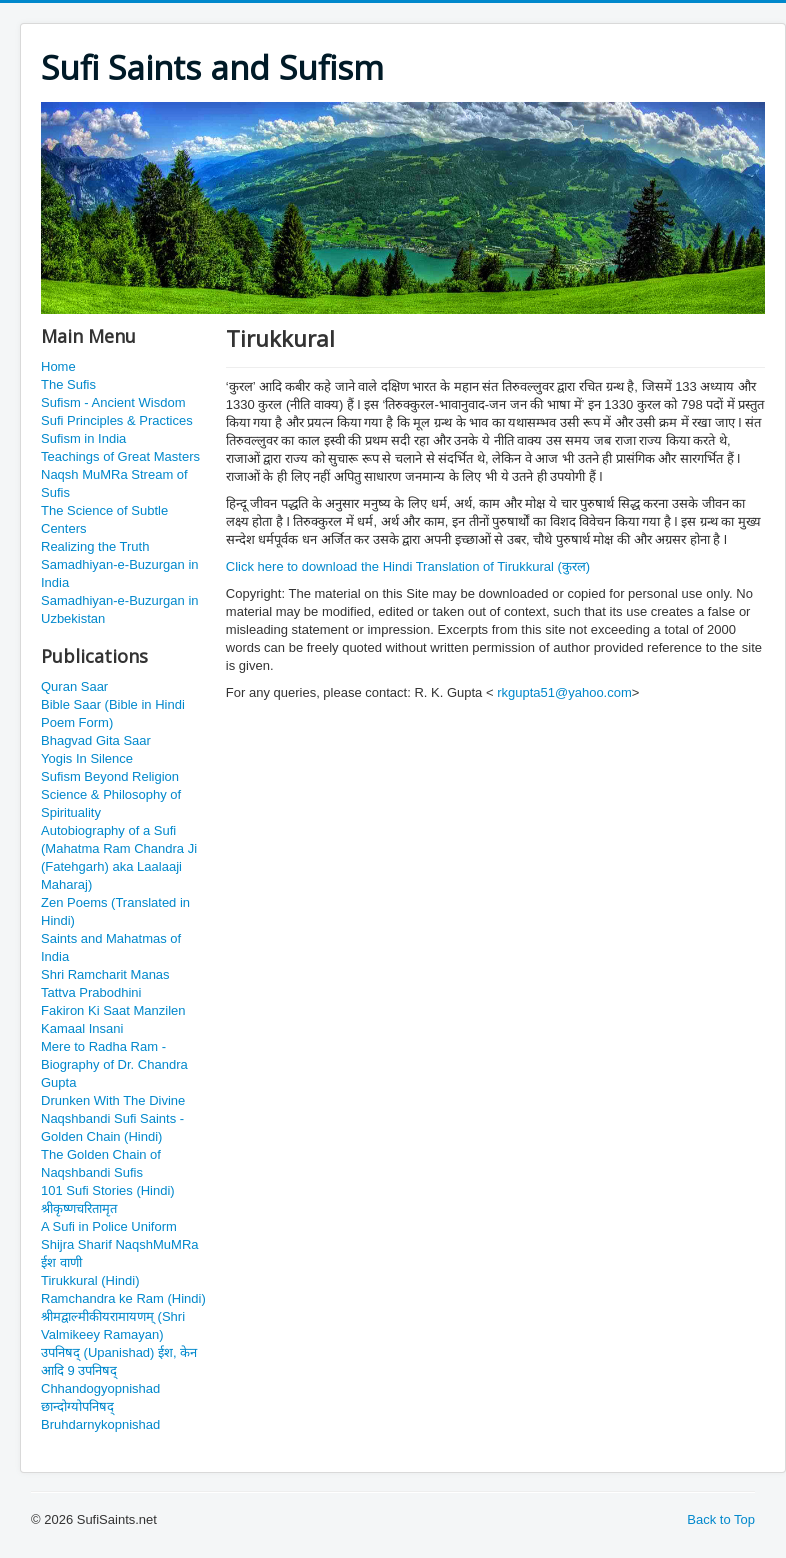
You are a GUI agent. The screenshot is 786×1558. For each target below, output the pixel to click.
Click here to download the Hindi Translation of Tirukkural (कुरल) (408, 566)
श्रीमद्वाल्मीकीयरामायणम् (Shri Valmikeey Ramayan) (113, 1325)
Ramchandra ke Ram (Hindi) (123, 1298)
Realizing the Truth (95, 546)
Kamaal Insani (82, 1028)
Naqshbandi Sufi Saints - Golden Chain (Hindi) (112, 1127)
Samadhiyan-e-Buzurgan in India (120, 573)
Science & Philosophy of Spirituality (111, 803)
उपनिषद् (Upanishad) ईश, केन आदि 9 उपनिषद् (119, 1361)
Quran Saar (74, 686)
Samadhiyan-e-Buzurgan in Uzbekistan (120, 609)
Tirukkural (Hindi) (90, 1280)
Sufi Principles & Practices (117, 420)
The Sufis (68, 384)
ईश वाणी (61, 1262)
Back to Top (721, 1519)
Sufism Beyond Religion (110, 776)
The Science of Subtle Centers (104, 519)
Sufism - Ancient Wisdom (113, 402)
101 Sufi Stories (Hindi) (108, 1190)
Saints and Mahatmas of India (111, 947)
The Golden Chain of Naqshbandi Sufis (101, 1163)
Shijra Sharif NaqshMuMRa (120, 1244)
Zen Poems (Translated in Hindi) (115, 911)
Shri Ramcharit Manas (105, 974)
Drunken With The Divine (113, 1100)
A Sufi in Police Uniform (109, 1226)
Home (58, 366)
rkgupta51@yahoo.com (564, 692)
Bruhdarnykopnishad (100, 1424)
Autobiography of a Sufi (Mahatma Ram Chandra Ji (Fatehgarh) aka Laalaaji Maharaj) (119, 857)
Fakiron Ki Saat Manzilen (113, 1010)
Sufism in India (83, 438)
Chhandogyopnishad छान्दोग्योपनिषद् (100, 1397)
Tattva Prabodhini (91, 992)
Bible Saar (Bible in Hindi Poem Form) (113, 713)
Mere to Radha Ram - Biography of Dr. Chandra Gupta (114, 1064)
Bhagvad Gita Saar (96, 740)
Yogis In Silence (87, 758)
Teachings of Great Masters (120, 456)
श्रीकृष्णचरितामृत (79, 1208)
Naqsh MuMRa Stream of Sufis (114, 483)
